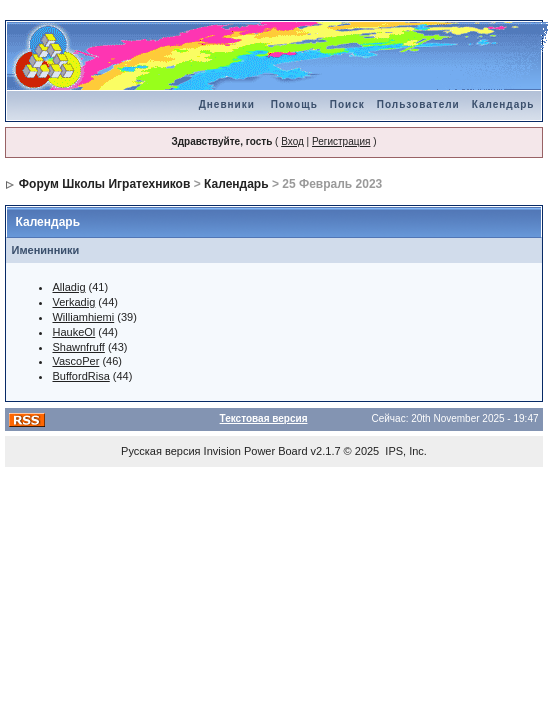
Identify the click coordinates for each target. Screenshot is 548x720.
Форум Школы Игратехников (105, 184)
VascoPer (75, 361)
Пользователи (418, 104)
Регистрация (341, 141)
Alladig (68, 287)
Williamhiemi (83, 317)
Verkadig (73, 302)
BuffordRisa (80, 376)
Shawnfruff (78, 347)
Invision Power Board (256, 451)
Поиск (347, 104)
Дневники (227, 104)
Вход (292, 141)
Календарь (503, 104)
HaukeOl (73, 332)
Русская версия (160, 451)
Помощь (294, 104)
